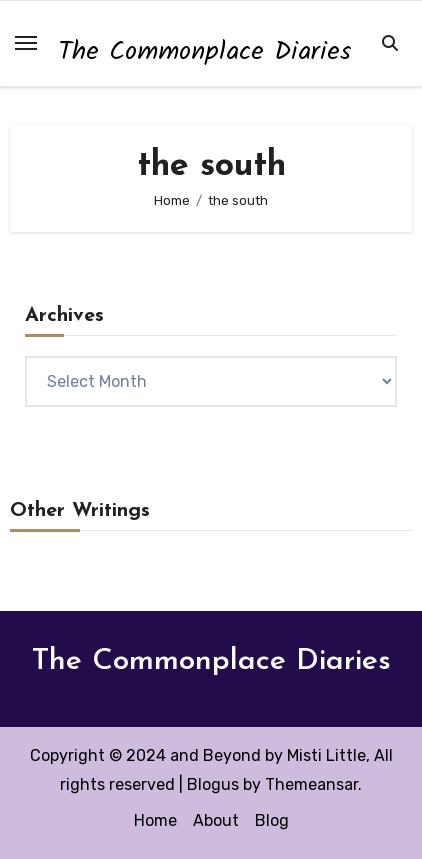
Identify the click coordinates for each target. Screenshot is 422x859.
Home (155, 820)
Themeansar (311, 784)
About (216, 820)
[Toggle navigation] (26, 43)
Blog (272, 820)
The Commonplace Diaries (205, 52)
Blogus (213, 784)
